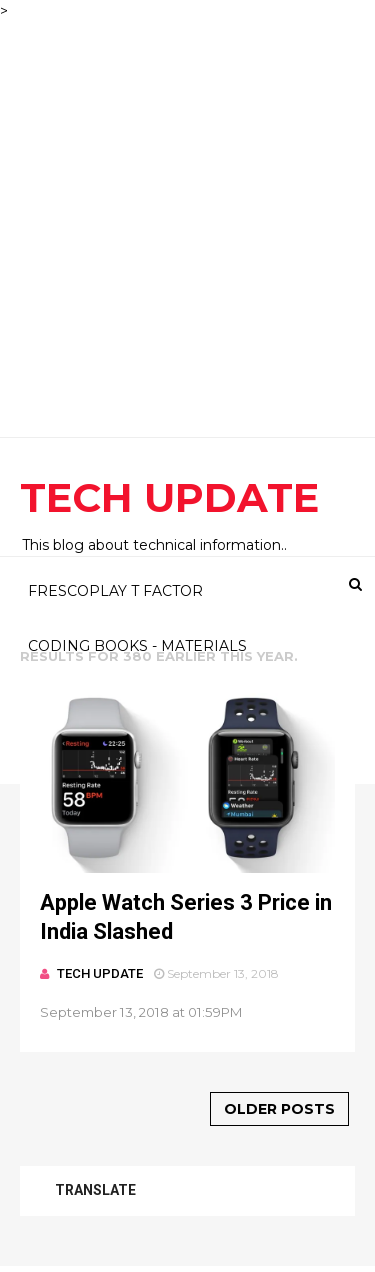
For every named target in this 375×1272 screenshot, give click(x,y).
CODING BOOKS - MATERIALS (137, 646)
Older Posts (279, 1109)
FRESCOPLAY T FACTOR (115, 591)
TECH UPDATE (169, 497)
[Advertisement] (187, 209)
